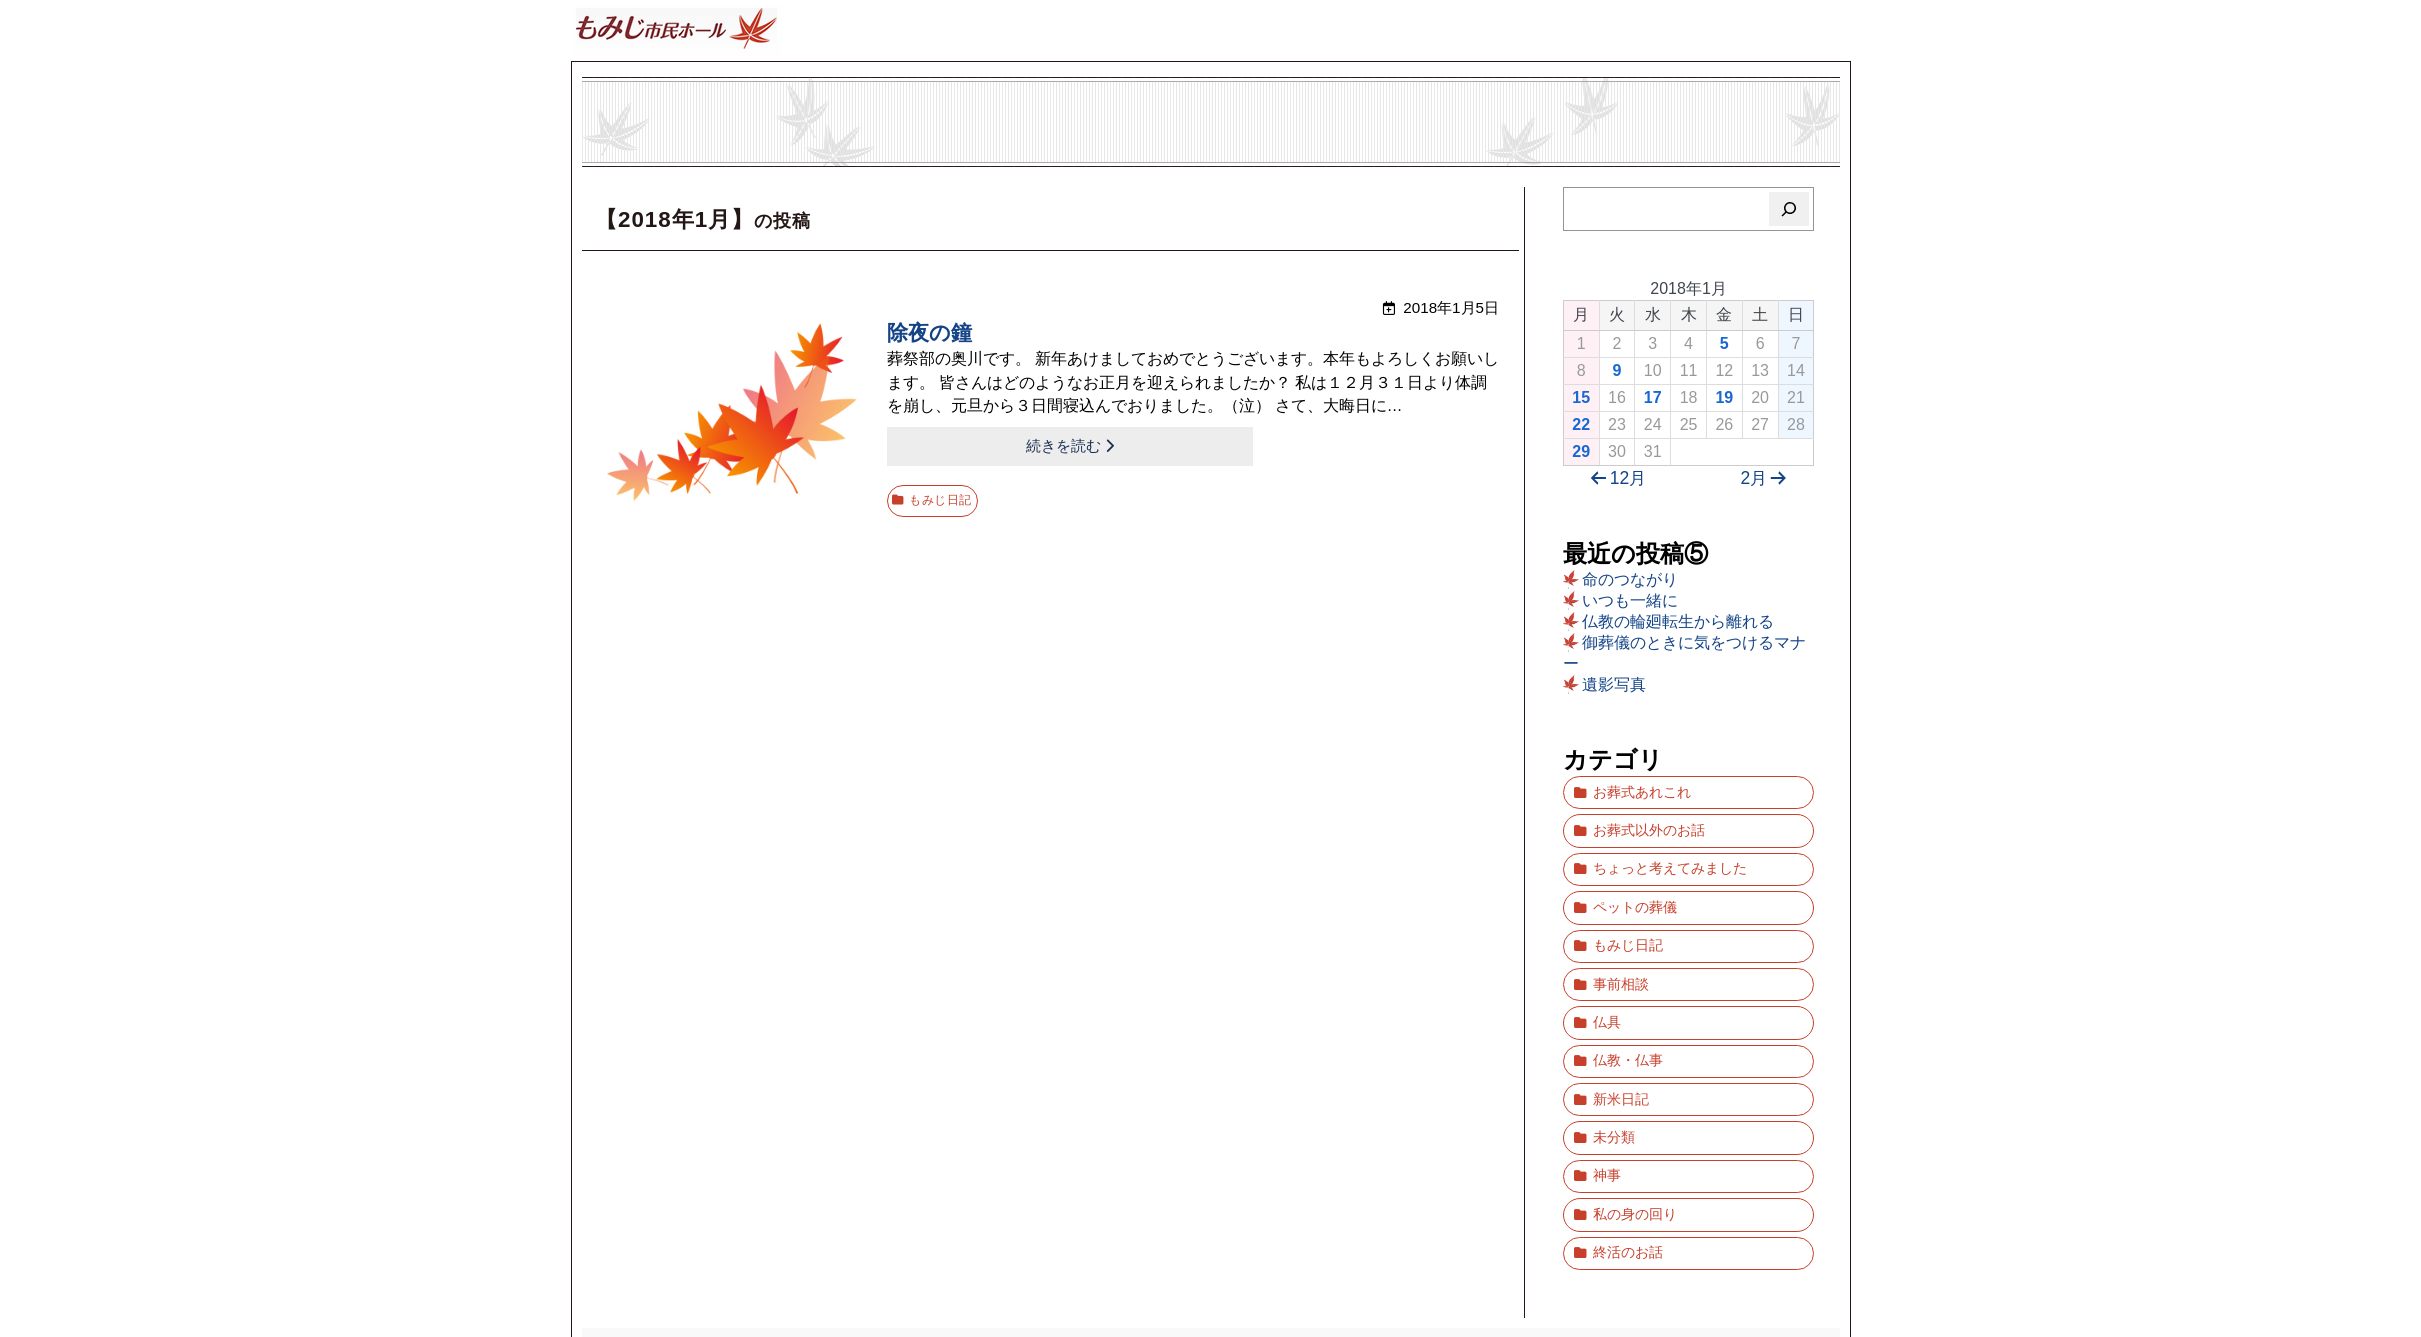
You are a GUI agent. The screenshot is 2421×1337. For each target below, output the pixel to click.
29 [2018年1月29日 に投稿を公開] (1581, 451)
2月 (1767, 478)
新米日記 (1621, 1036)
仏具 (1607, 974)
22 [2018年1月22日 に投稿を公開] (1581, 424)
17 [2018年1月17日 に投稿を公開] (1653, 397)
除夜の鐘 (931, 334)
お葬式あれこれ (1642, 788)
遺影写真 (1614, 684)
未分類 (1614, 1067)
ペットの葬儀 (1635, 881)
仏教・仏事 (1628, 1005)
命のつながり (1630, 579)
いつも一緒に (1630, 600)
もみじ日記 (945, 491)
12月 (1614, 478)
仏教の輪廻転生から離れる (1678, 621)
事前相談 (1621, 943)
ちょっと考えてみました (1670, 850)
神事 (1607, 1098)
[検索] (1789, 209)
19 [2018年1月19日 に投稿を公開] (1724, 397)
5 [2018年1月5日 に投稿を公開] (1724, 343)
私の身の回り (1635, 1129)
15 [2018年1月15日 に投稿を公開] (1581, 397)
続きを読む (964, 445)
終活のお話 (1628, 1160)
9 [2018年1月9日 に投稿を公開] (1616, 370)
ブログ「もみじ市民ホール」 (1211, 1250)
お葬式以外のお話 (1649, 819)
